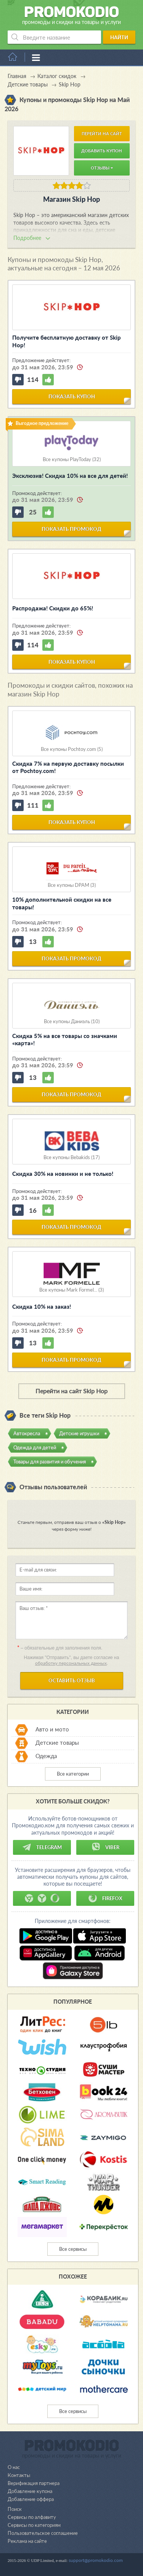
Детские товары (57, 1742)
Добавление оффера (31, 2499)
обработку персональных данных (71, 1663)
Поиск (15, 2509)
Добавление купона (30, 2491)
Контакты (19, 2475)
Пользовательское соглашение (43, 2533)
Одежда (46, 1756)
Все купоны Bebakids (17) (71, 1157)
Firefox (105, 1898)
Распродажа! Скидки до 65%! (52, 608)
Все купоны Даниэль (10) (72, 1021)
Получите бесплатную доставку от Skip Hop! (66, 341)
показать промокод (71, 529)
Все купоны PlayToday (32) (72, 459)
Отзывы (102, 167)
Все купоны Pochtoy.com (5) (72, 749)
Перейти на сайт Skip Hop (71, 1390)
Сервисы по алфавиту (32, 2517)
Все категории (73, 1774)
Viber (105, 1847)
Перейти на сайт (102, 133)
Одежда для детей (34, 1447)
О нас (14, 2467)
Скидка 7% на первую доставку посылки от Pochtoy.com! (68, 767)
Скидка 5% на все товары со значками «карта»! (64, 1039)
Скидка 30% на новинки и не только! (62, 1173)
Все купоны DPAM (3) (72, 885)
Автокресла (26, 1433)
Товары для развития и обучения (49, 1461)
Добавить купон (101, 150)
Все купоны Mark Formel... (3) (71, 1290)
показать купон (71, 396)
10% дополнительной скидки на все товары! (61, 903)
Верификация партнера (33, 2483)
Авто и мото (52, 1729)
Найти (119, 37)
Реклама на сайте (27, 2541)
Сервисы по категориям (34, 2525)
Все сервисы (73, 2249)
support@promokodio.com (96, 2560)
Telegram (42, 1847)
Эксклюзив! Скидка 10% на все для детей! (70, 475)
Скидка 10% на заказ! (41, 1306)
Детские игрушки (79, 1433)
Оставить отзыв (71, 1680)
